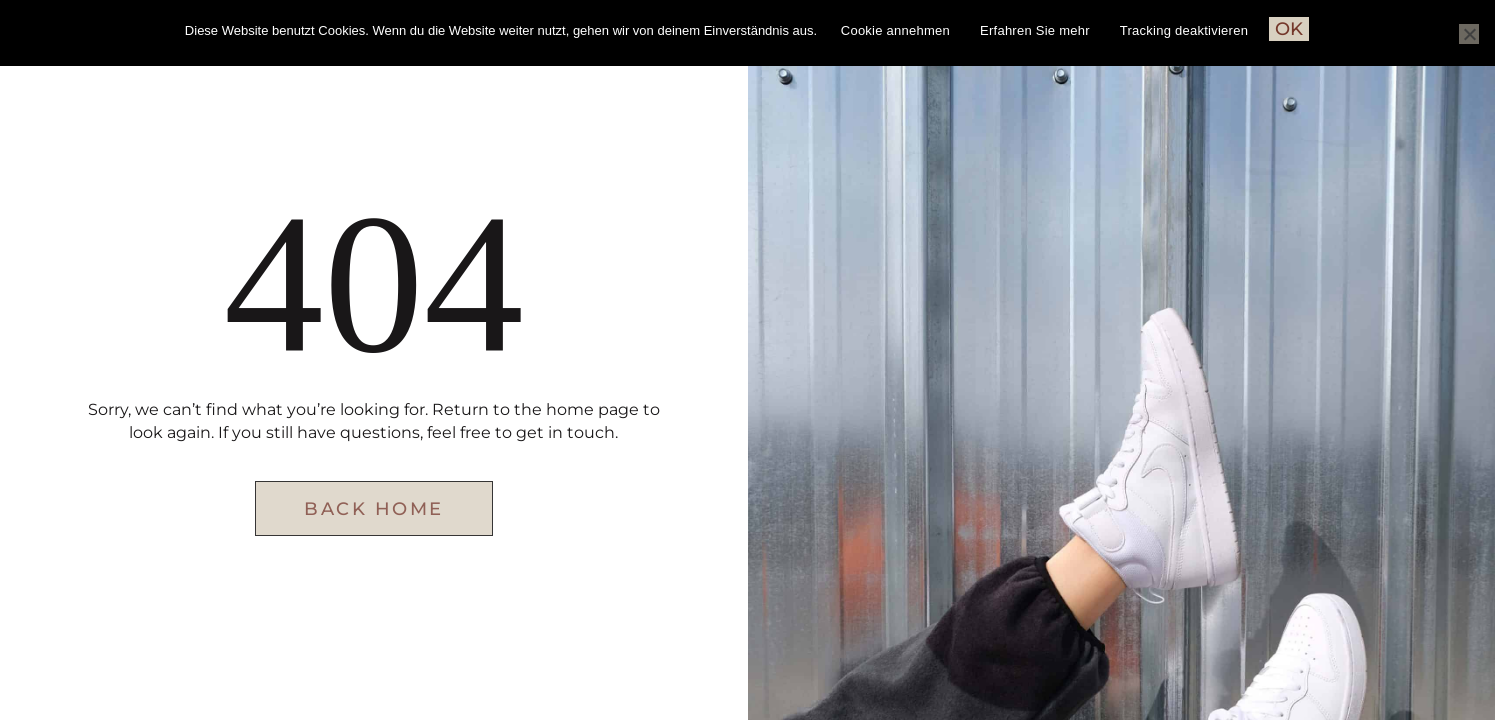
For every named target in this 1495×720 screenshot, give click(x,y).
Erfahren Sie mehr (1035, 30)
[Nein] (1469, 34)
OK (1289, 29)
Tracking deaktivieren (1184, 30)
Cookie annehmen (895, 30)
